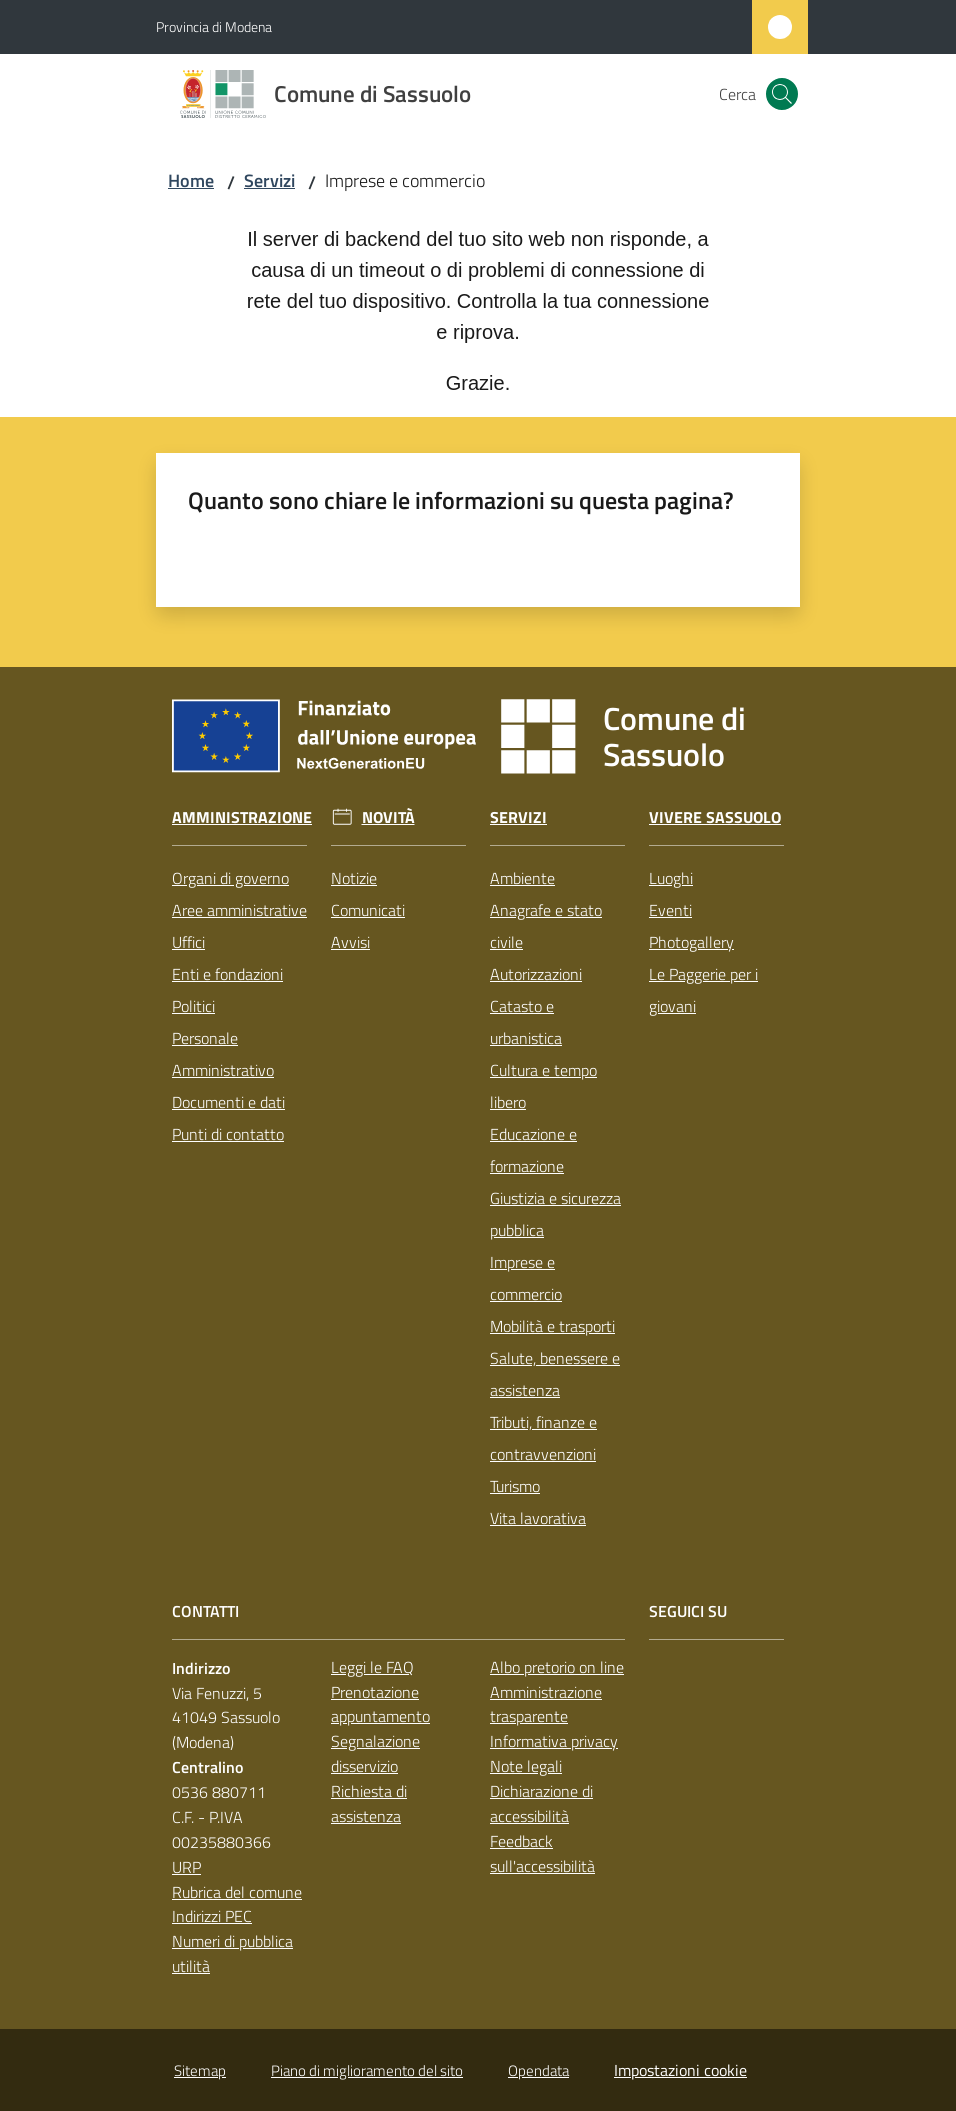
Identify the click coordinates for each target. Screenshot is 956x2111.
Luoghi (671, 878)
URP (186, 1867)
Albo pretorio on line (557, 1667)
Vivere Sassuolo (715, 817)
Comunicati (368, 910)
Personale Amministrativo (223, 1054)
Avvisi (350, 942)
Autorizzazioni (536, 974)
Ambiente (522, 878)
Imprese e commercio (526, 1278)
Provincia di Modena (214, 26)
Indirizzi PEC (212, 1916)
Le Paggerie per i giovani (703, 990)
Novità (388, 817)
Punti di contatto (228, 1134)
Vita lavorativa (538, 1518)
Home (191, 180)
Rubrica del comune (237, 1892)
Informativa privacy (554, 1741)
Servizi (269, 180)
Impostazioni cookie (680, 2070)
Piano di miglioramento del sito (367, 2070)
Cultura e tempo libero (543, 1086)
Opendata (538, 2070)
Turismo (515, 1486)
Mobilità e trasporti (552, 1326)
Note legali (526, 1766)
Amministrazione (242, 817)
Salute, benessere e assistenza (555, 1374)
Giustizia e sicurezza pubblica (555, 1214)
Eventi (670, 910)
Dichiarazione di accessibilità (541, 1803)
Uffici (188, 942)
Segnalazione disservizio (375, 1753)
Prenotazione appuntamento (380, 1704)
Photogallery (691, 942)
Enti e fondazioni (227, 974)
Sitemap (200, 2070)
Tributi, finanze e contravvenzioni (543, 1438)
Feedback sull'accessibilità (542, 1853)
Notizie (354, 878)
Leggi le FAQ (372, 1667)
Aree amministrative (239, 910)
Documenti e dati (228, 1102)
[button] (782, 94)
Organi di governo (230, 878)
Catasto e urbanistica (526, 1022)
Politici (193, 1006)
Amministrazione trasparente (546, 1704)
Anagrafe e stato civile (546, 926)
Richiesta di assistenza (369, 1803)
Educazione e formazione (533, 1150)
